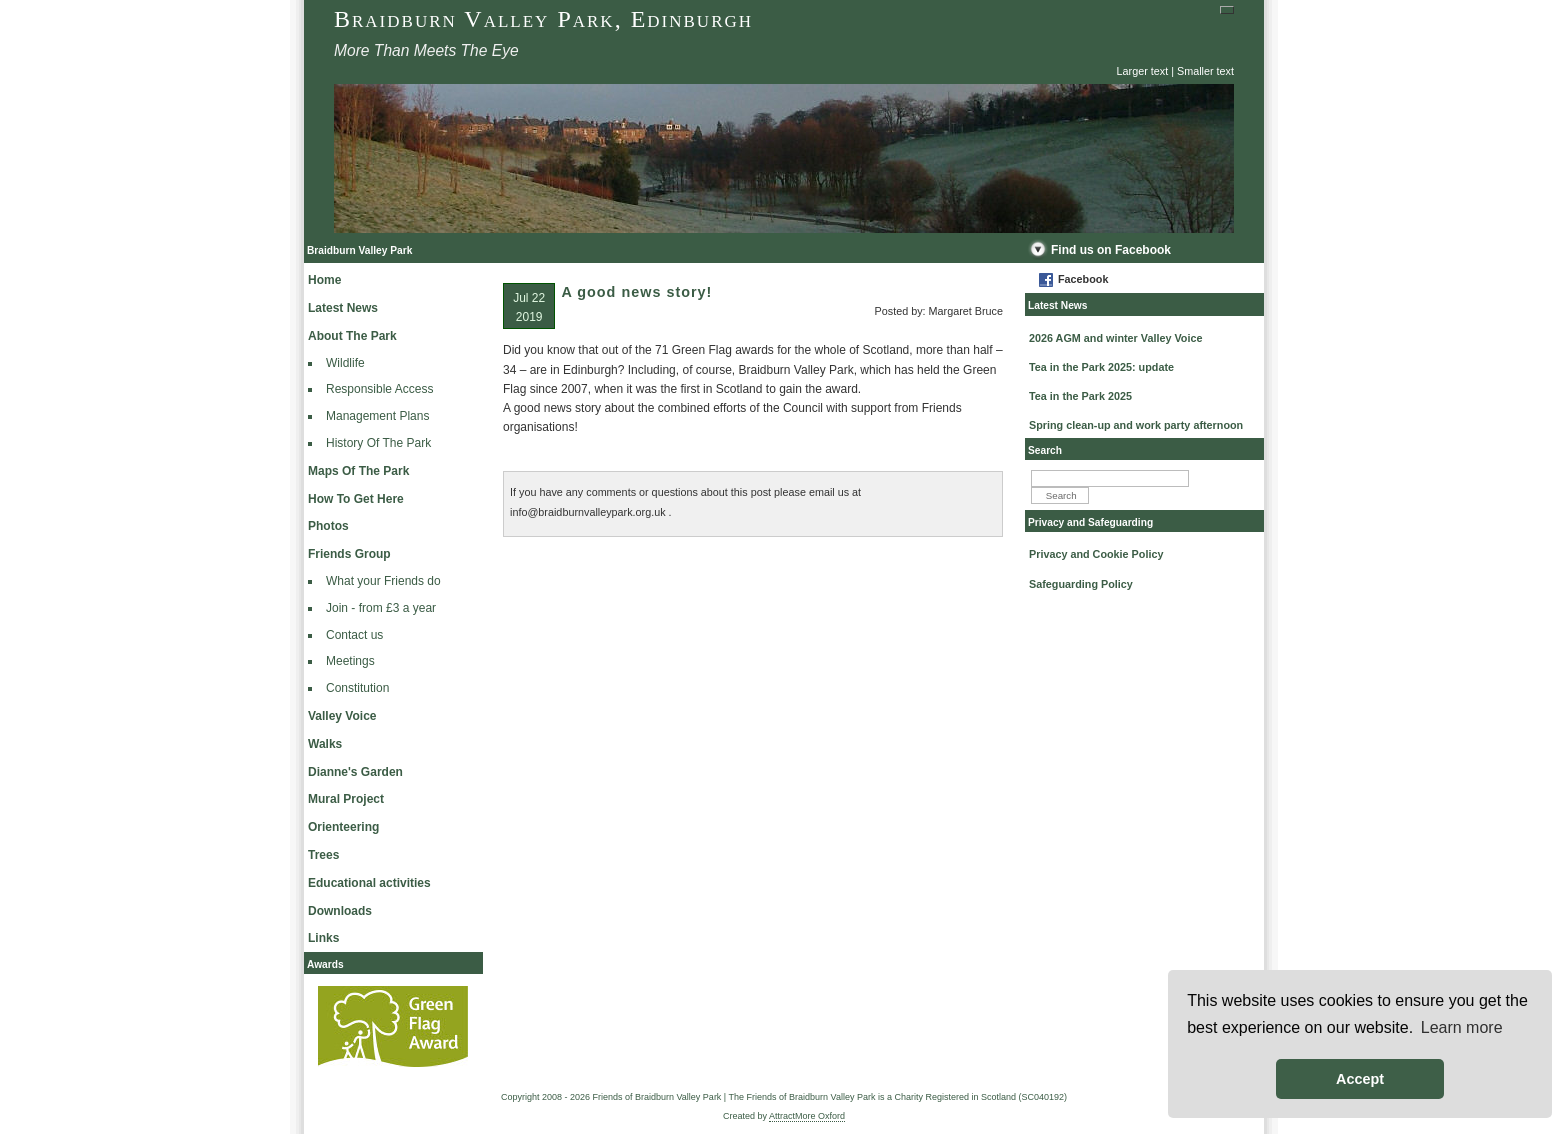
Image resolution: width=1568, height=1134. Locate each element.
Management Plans (377, 416)
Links (323, 938)
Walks (325, 744)
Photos (328, 526)
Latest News (343, 308)
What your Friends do (383, 581)
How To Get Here (356, 499)
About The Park (352, 336)
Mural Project (346, 799)
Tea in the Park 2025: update (1101, 367)
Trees (323, 855)
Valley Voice (342, 716)
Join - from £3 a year (381, 608)
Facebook (1083, 279)
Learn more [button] (1462, 1027)
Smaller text (1205, 71)
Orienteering (343, 827)
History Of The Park (378, 443)
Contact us (354, 635)
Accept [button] (1360, 1079)
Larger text (1143, 71)
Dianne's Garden (355, 772)
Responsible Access (379, 389)
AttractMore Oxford (807, 1116)
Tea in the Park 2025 (1080, 396)
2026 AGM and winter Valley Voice (1115, 338)
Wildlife (345, 363)
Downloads (340, 911)
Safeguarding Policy (1081, 584)
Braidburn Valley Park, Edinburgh (543, 19)
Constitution (357, 688)
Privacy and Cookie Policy (1096, 554)
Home (324, 280)
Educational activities (369, 883)
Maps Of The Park (358, 471)
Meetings (350, 661)
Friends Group (349, 554)
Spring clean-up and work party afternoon (1136, 425)
